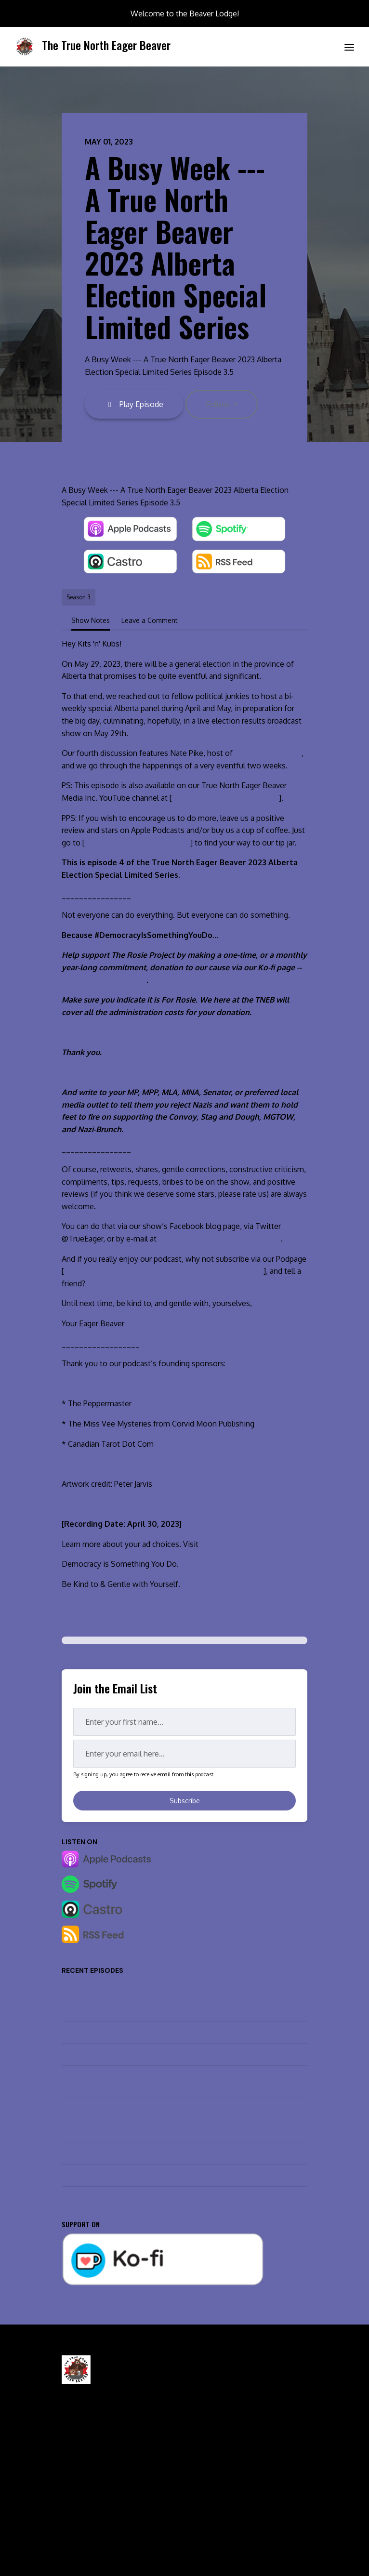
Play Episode (134, 404)
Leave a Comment (149, 620)
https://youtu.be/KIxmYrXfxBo (225, 798)
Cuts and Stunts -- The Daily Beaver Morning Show (141, 2131)
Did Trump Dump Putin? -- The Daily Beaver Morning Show (153, 2010)
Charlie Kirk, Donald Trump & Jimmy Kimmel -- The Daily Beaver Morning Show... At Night (174, 2082)
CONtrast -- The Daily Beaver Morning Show (131, 2054)
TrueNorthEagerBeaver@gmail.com (219, 1238)
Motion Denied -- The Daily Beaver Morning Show (139, 1988)
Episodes (75, 2484)
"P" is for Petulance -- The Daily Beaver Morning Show (146, 2175)
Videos (71, 2497)
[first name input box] (184, 1722)
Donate (202, 2510)
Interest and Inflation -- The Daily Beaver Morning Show (148, 2153)
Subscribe (185, 1801)
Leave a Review (214, 2497)
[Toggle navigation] (349, 47)
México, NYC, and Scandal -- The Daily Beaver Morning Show (156, 2032)
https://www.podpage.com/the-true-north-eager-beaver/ (164, 1271)
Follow (219, 404)
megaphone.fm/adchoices (246, 1544)
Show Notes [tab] (90, 620)
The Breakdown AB (268, 753)
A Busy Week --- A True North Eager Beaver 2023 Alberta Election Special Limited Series (175, 246)
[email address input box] (184, 1754)
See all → (77, 2197)
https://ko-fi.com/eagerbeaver (137, 842)
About (70, 2510)
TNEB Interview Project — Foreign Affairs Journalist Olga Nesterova (167, 2109)
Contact (202, 2484)
